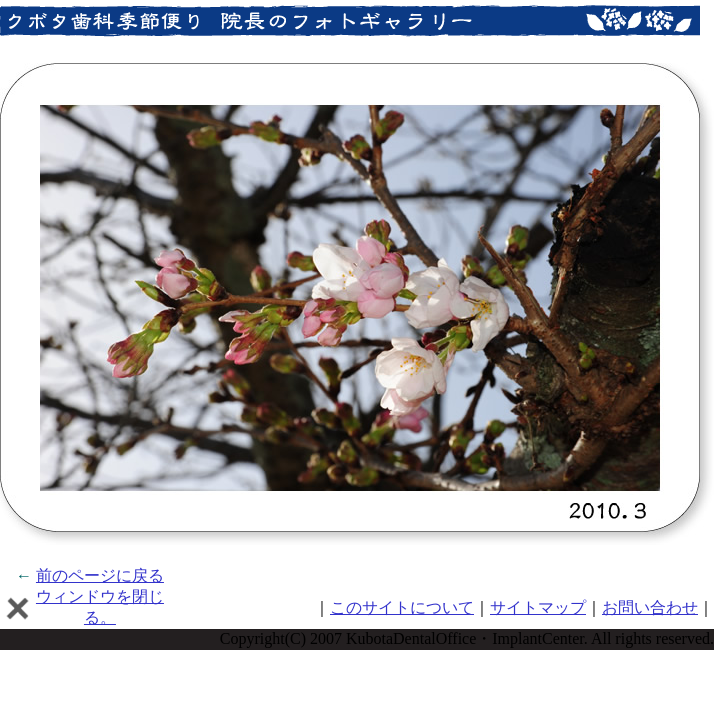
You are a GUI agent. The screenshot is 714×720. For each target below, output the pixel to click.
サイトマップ (538, 607)
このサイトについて (402, 607)
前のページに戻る (100, 575)
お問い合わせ (650, 607)
